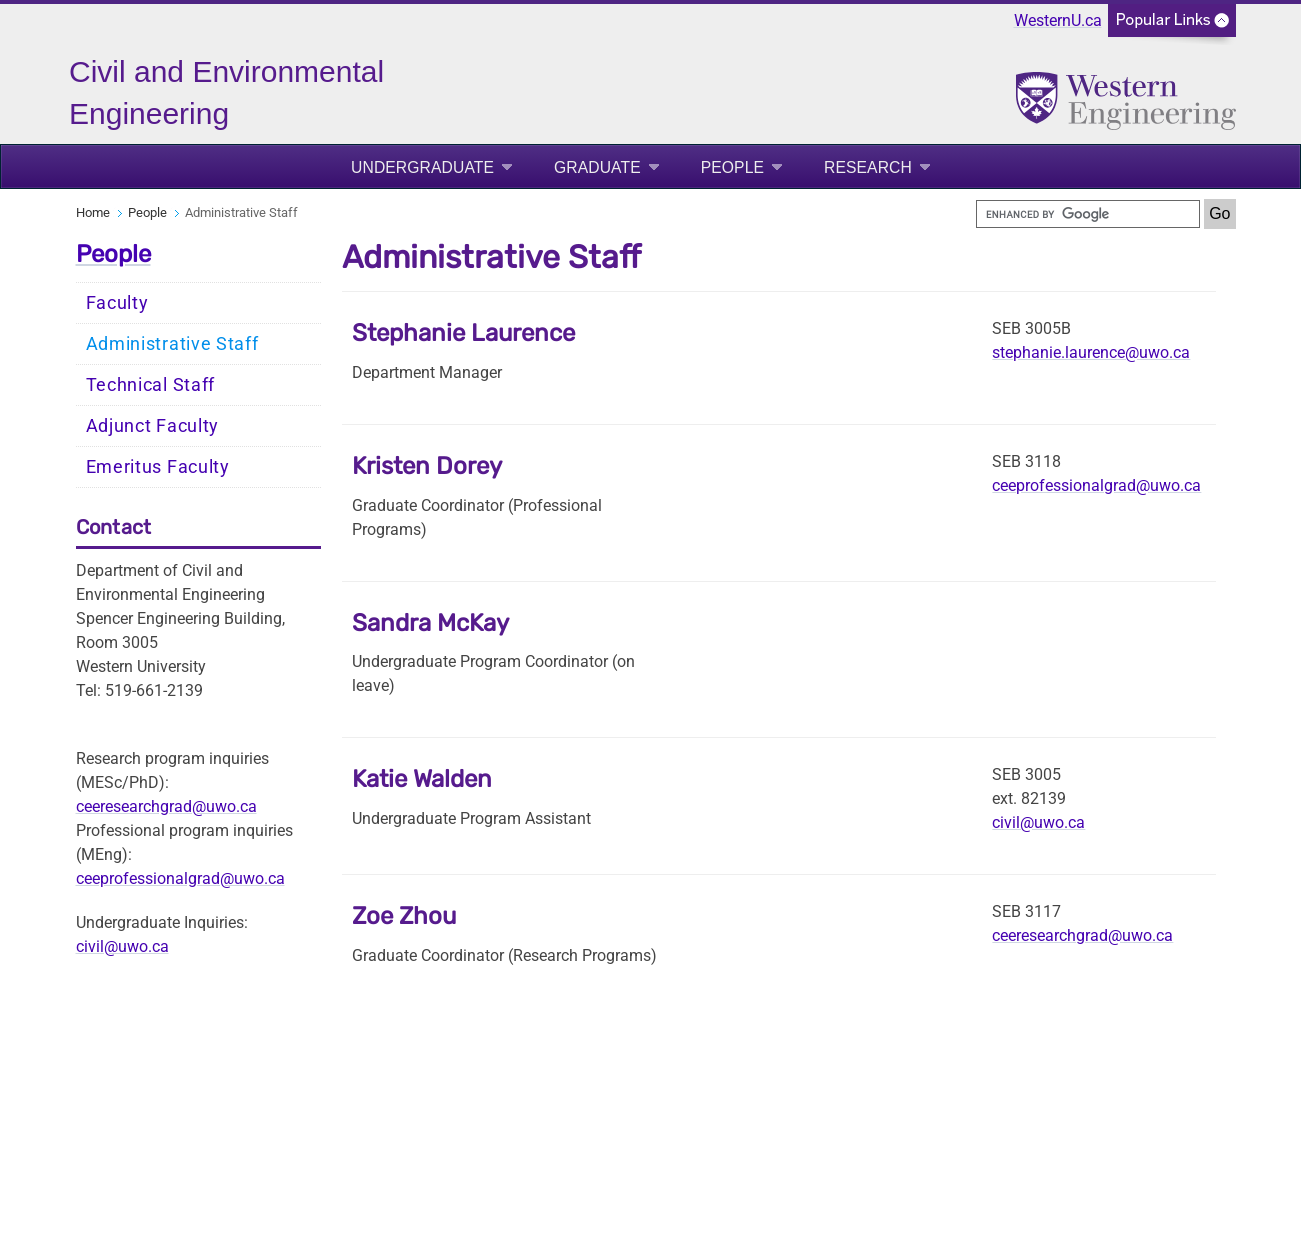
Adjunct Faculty (153, 426)
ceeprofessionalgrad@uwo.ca (180, 878)
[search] (1088, 214)
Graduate (597, 167)
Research (868, 167)
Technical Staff (151, 385)
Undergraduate (422, 167)
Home (93, 212)
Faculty (117, 303)
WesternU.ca (1058, 20)
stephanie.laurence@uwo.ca (1091, 352)
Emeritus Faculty (158, 467)
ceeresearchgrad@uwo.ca (166, 806)
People (732, 167)
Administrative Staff (172, 344)
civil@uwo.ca (122, 946)
